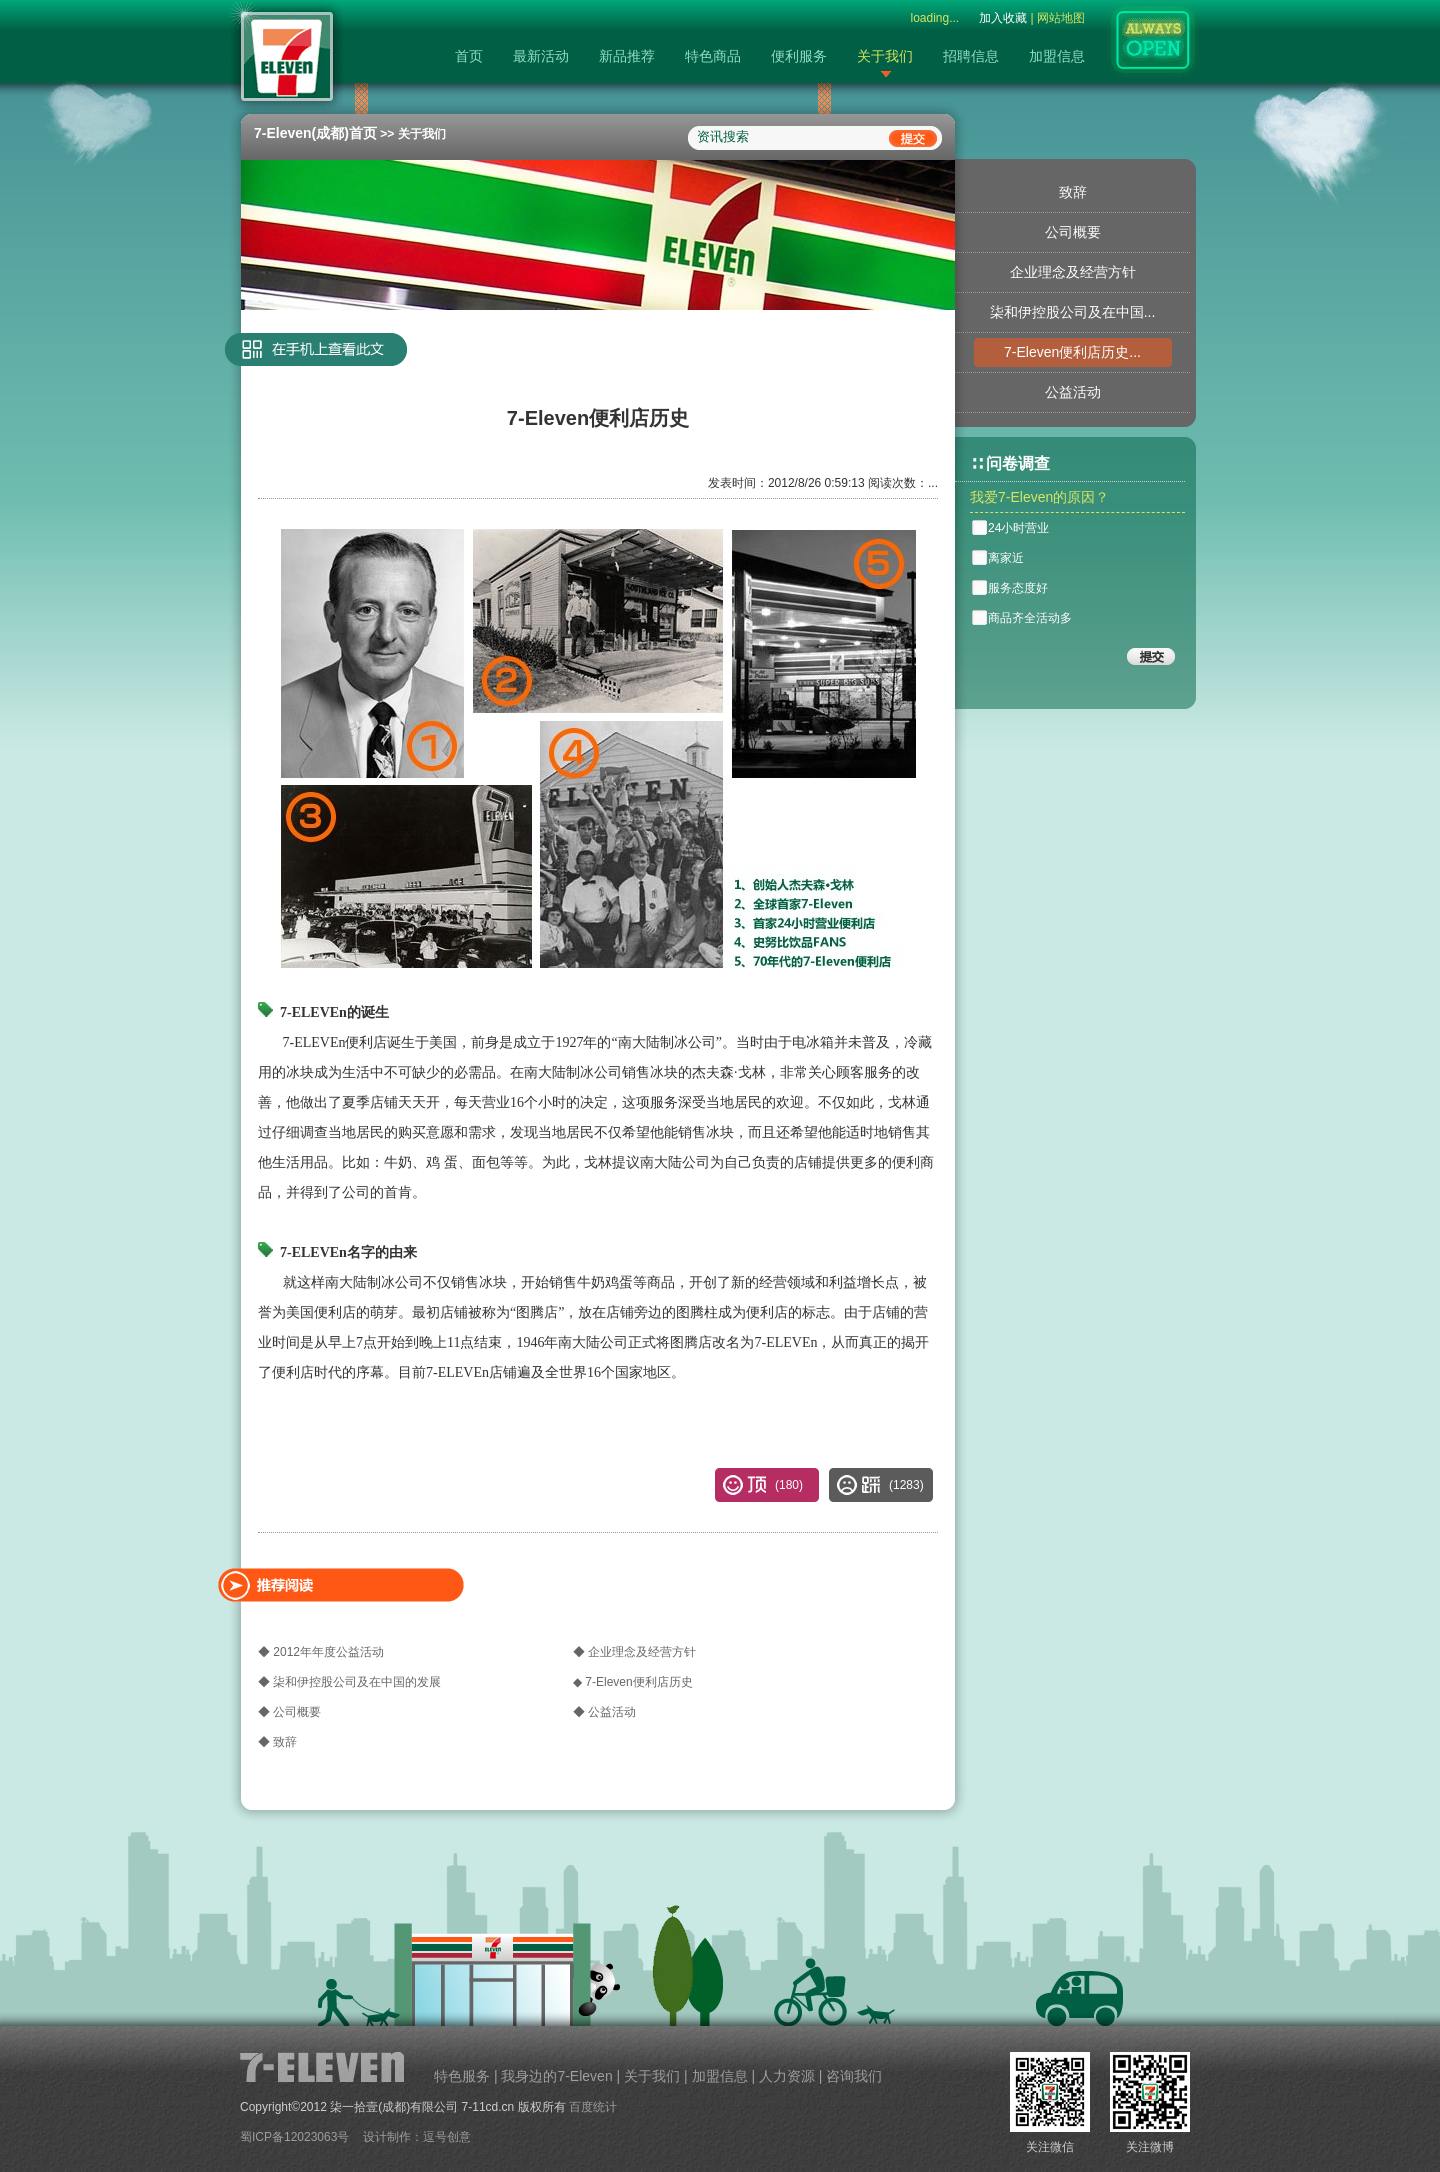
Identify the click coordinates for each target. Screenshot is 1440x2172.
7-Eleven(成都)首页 (315, 133)
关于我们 (885, 56)
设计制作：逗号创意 (417, 2137)
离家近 (1006, 558)
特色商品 (713, 56)
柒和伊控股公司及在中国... (1073, 312)
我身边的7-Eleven (556, 2076)
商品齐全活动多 (1030, 618)
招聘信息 (971, 56)
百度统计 (593, 2107)
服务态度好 (1018, 588)
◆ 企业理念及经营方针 (634, 1652)
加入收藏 (1003, 18)
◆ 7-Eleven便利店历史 (633, 1682)
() (906, 1485)
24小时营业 (1018, 528)
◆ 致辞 (277, 1742)
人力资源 (787, 2076)
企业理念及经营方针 (1073, 272)
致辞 (1073, 192)
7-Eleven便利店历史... (1072, 352)
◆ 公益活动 (604, 1712)
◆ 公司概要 (289, 1712)
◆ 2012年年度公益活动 (321, 1652)
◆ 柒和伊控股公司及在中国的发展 (349, 1682)
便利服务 (799, 56)
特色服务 (462, 2076)
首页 (469, 56)
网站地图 (1061, 18)
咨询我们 (854, 2076)
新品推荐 (627, 56)
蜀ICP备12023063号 (294, 2137)
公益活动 (1073, 392)
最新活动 (541, 56)
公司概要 (1073, 232)
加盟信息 (1057, 56)
